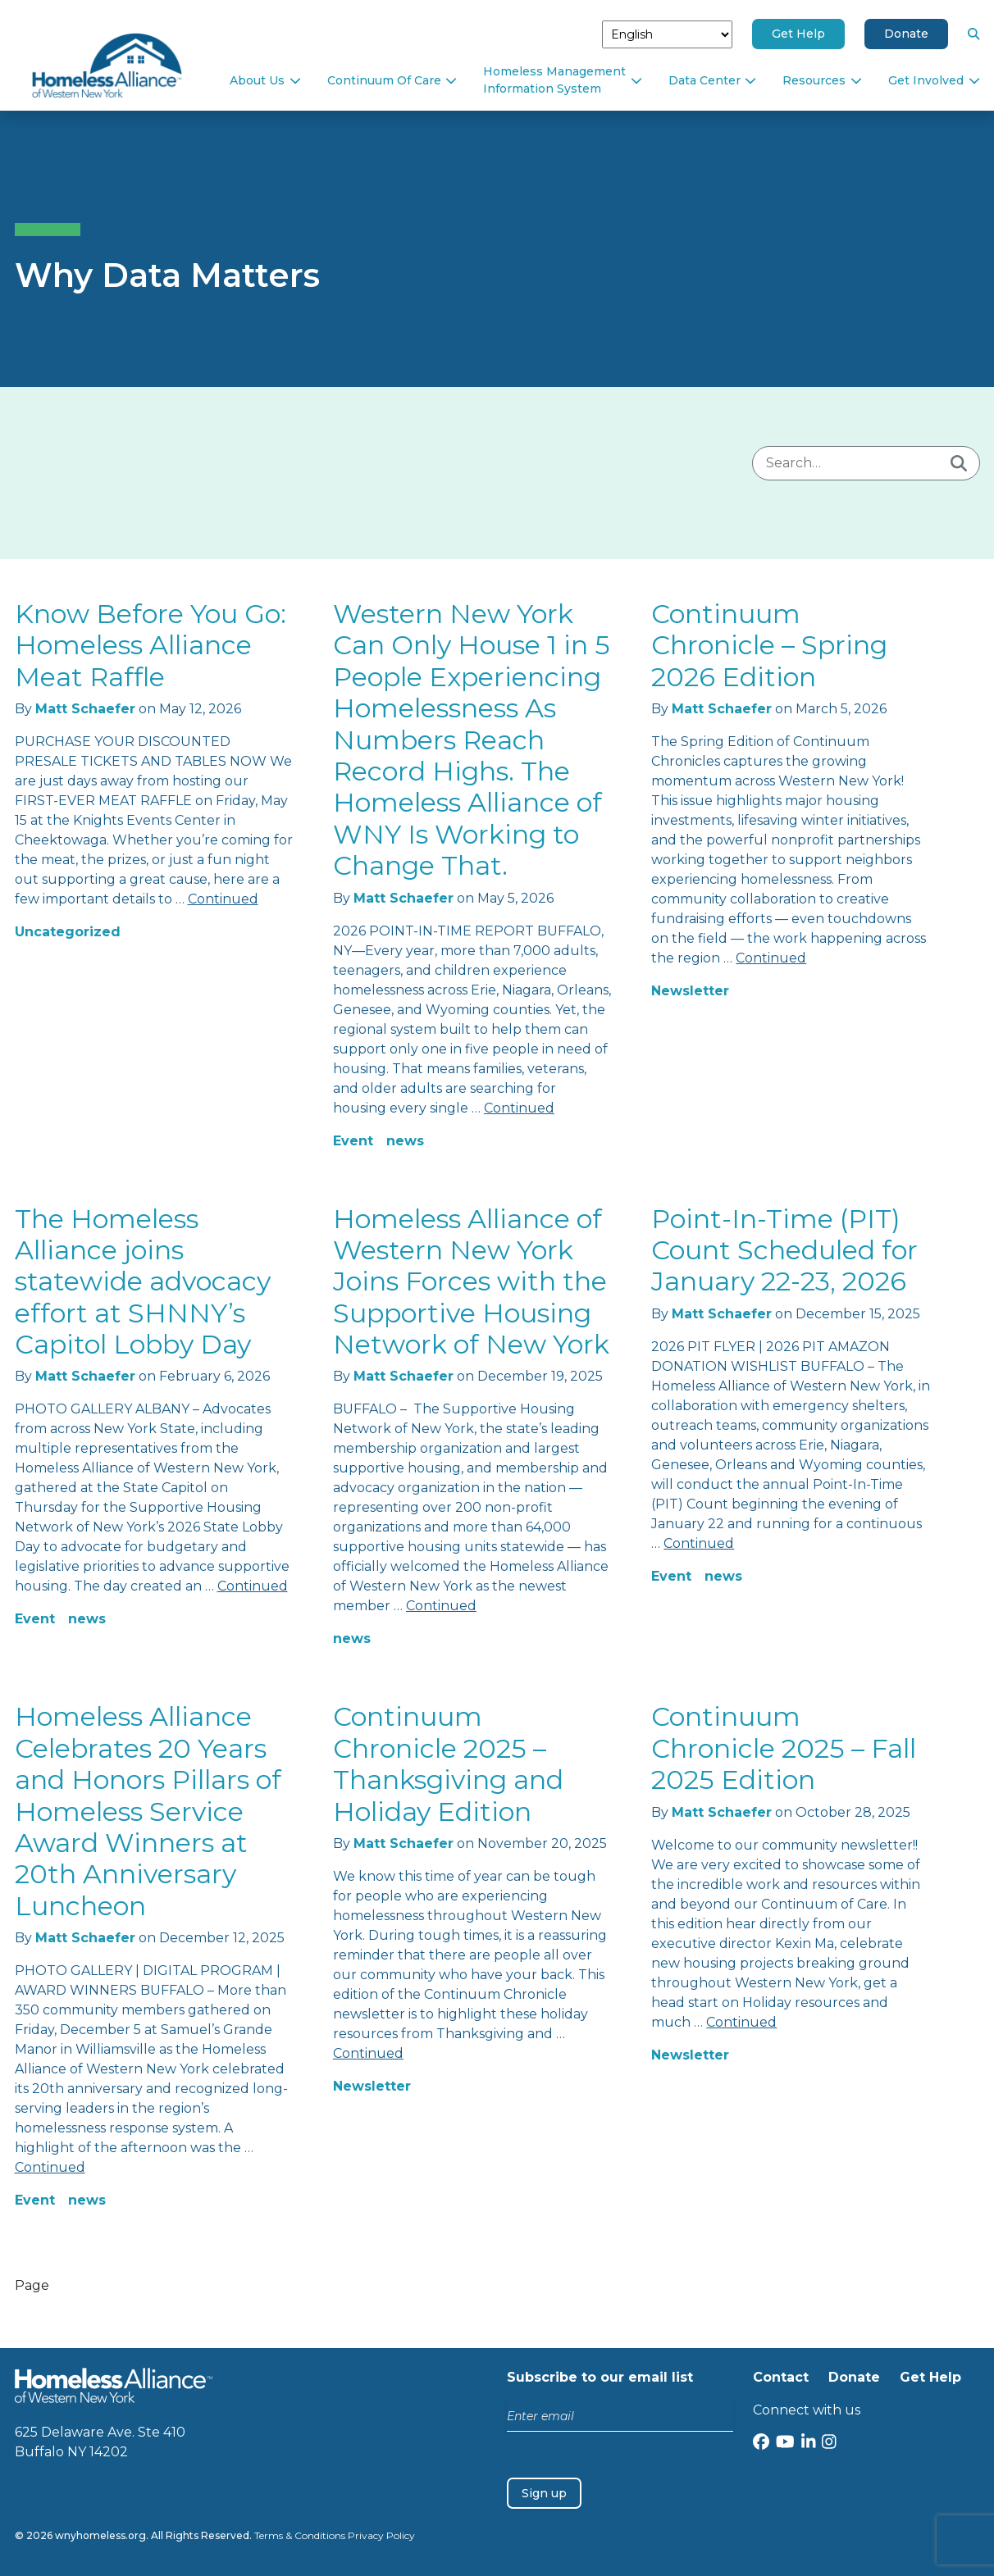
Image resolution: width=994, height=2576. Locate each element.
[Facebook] (761, 2443)
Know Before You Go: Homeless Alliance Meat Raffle (150, 645)
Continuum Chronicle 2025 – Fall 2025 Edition (783, 1747)
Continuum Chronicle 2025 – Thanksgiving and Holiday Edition (448, 1763)
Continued (223, 899)
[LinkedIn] (808, 2443)
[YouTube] (785, 2443)
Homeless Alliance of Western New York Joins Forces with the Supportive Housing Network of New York (471, 1282)
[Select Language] (667, 34)
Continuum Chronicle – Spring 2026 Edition (769, 645)
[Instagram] (829, 2443)
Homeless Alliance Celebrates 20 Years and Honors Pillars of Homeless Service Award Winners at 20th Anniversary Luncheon (148, 1810)
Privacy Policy (381, 2535)
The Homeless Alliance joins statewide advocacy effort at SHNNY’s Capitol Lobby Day (143, 1282)
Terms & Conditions (299, 2535)
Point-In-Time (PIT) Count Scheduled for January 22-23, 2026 (784, 1250)
